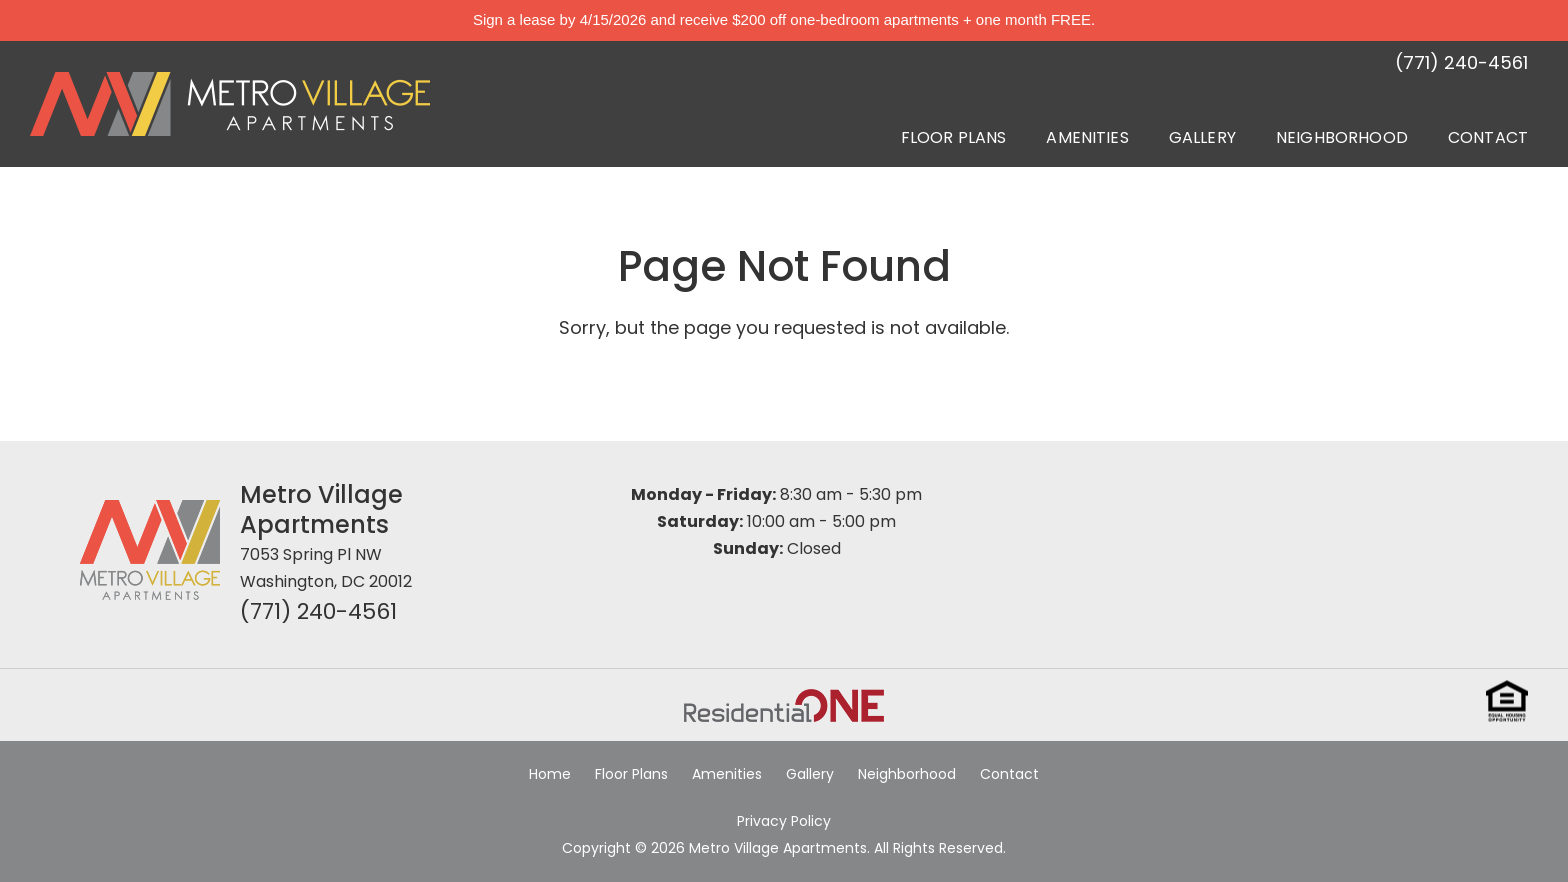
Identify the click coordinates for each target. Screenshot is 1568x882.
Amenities (1087, 137)
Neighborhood (1342, 137)
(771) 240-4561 (318, 611)
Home (550, 774)
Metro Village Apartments (321, 509)
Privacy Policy (784, 821)
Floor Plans (954, 137)
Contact (1488, 137)
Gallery (1202, 137)
